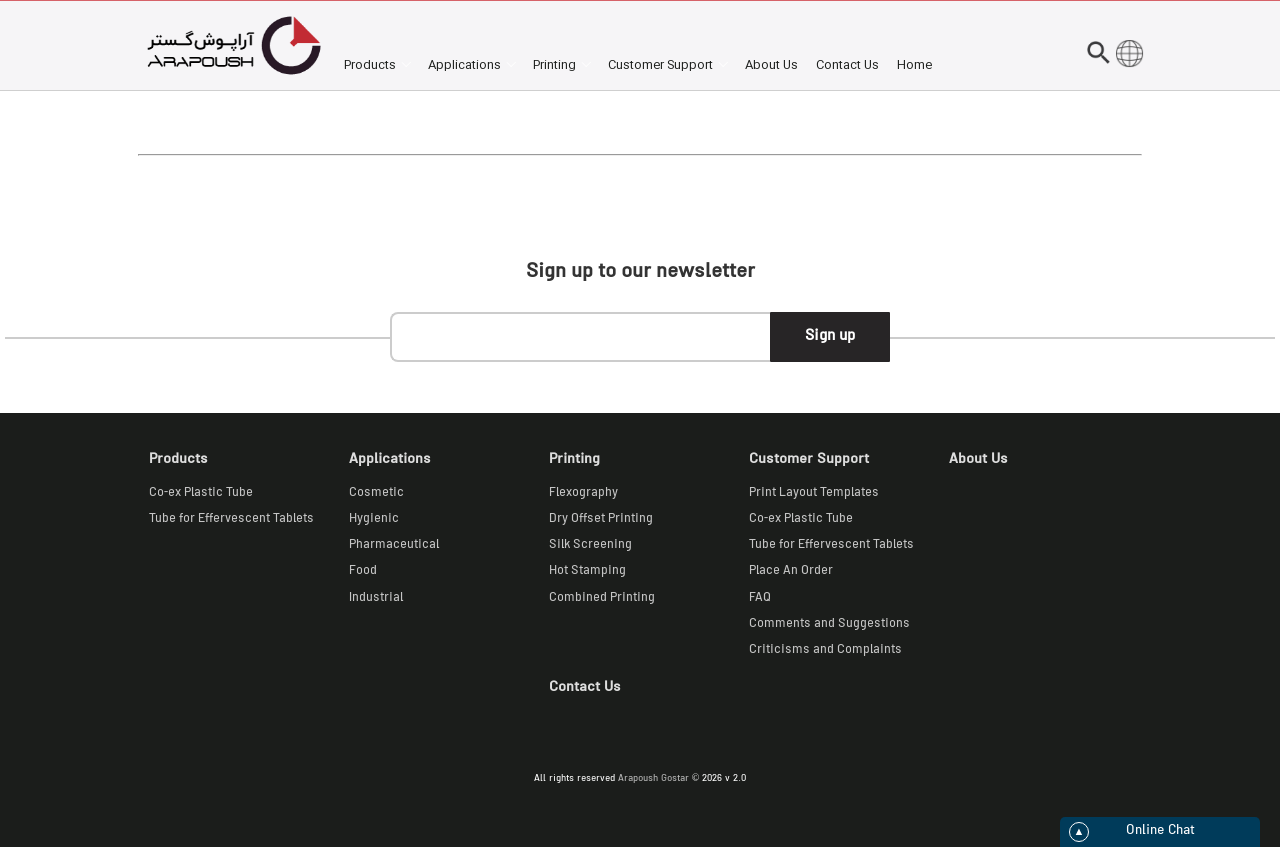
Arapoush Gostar (653, 779)
